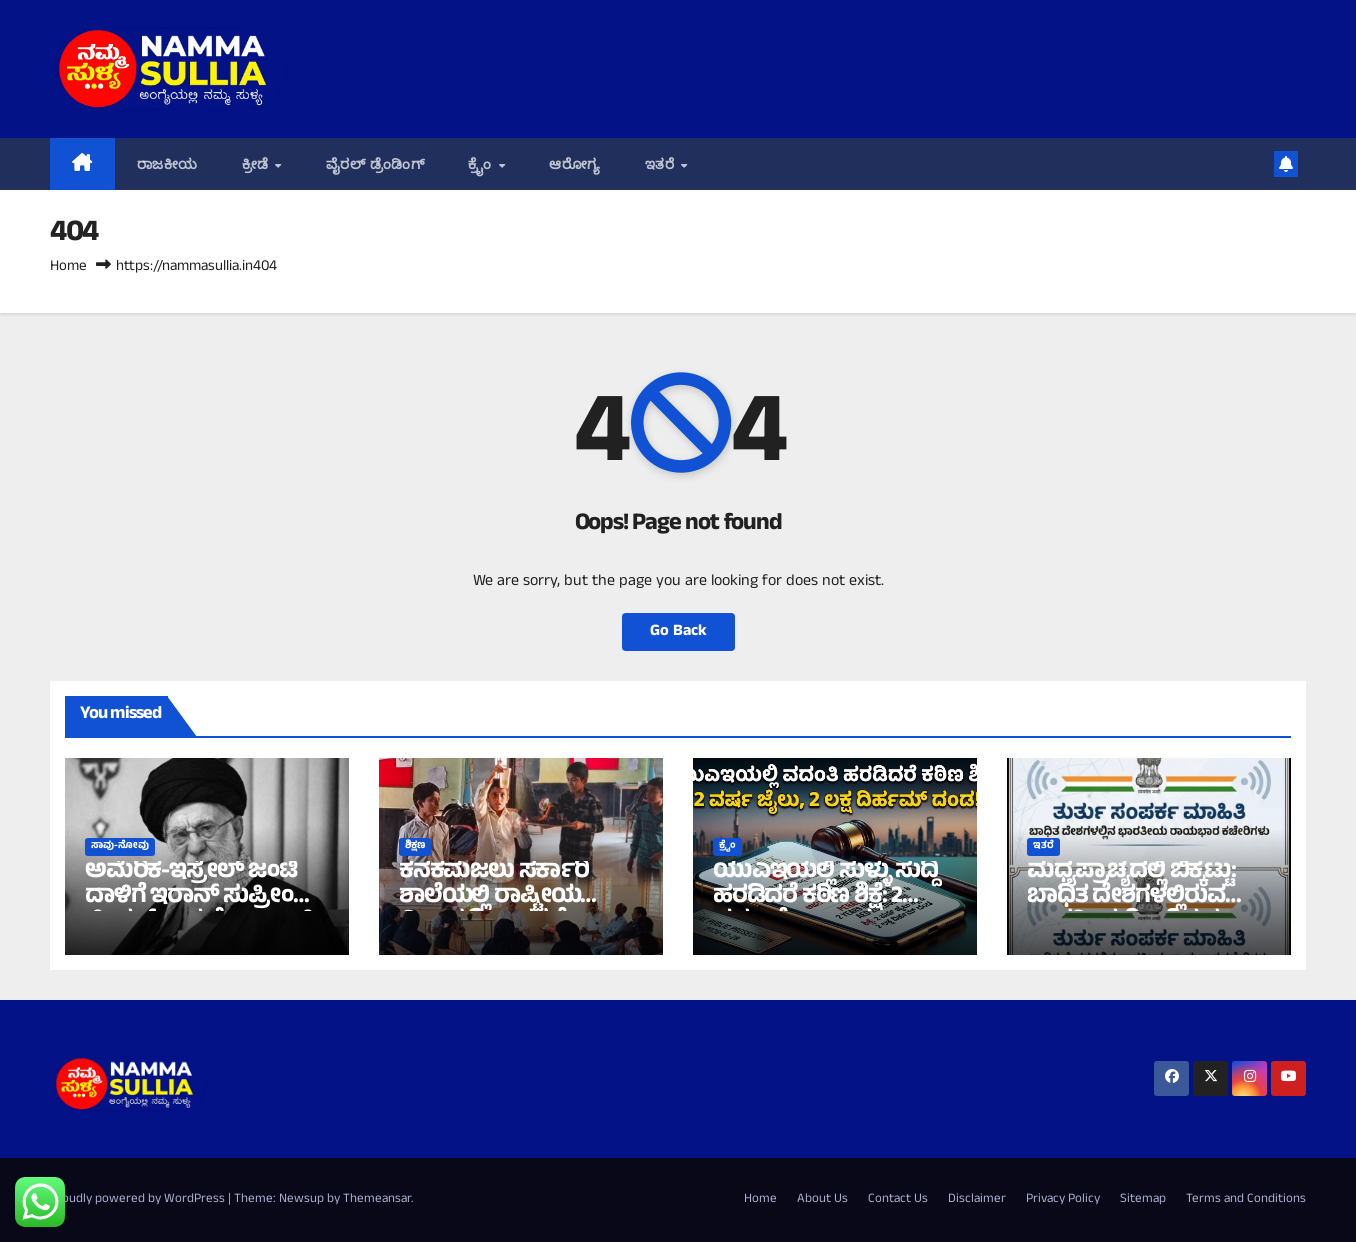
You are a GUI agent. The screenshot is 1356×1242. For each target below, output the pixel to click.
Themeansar (377, 1200)
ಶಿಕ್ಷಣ (415, 846)
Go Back (678, 632)
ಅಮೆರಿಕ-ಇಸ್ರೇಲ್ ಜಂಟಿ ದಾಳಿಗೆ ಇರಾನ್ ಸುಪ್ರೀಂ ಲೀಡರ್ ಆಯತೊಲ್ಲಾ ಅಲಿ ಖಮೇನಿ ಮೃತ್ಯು (199, 910)
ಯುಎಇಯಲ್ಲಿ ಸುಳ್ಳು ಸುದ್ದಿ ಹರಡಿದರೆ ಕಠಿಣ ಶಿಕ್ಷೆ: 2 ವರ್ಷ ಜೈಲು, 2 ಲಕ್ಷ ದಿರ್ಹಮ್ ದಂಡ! (825, 910)
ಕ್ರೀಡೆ (257, 164)
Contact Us (898, 1200)
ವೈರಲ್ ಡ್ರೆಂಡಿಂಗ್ (375, 164)
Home (68, 267)
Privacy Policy (1063, 1200)
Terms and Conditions (1246, 1200)
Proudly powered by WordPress (139, 1200)
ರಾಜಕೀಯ (167, 164)
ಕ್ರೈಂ (482, 164)
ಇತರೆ (662, 164)
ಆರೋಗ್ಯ (575, 164)
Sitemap (1143, 1200)
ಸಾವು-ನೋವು (120, 846)
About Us (822, 1200)
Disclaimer (977, 1200)
